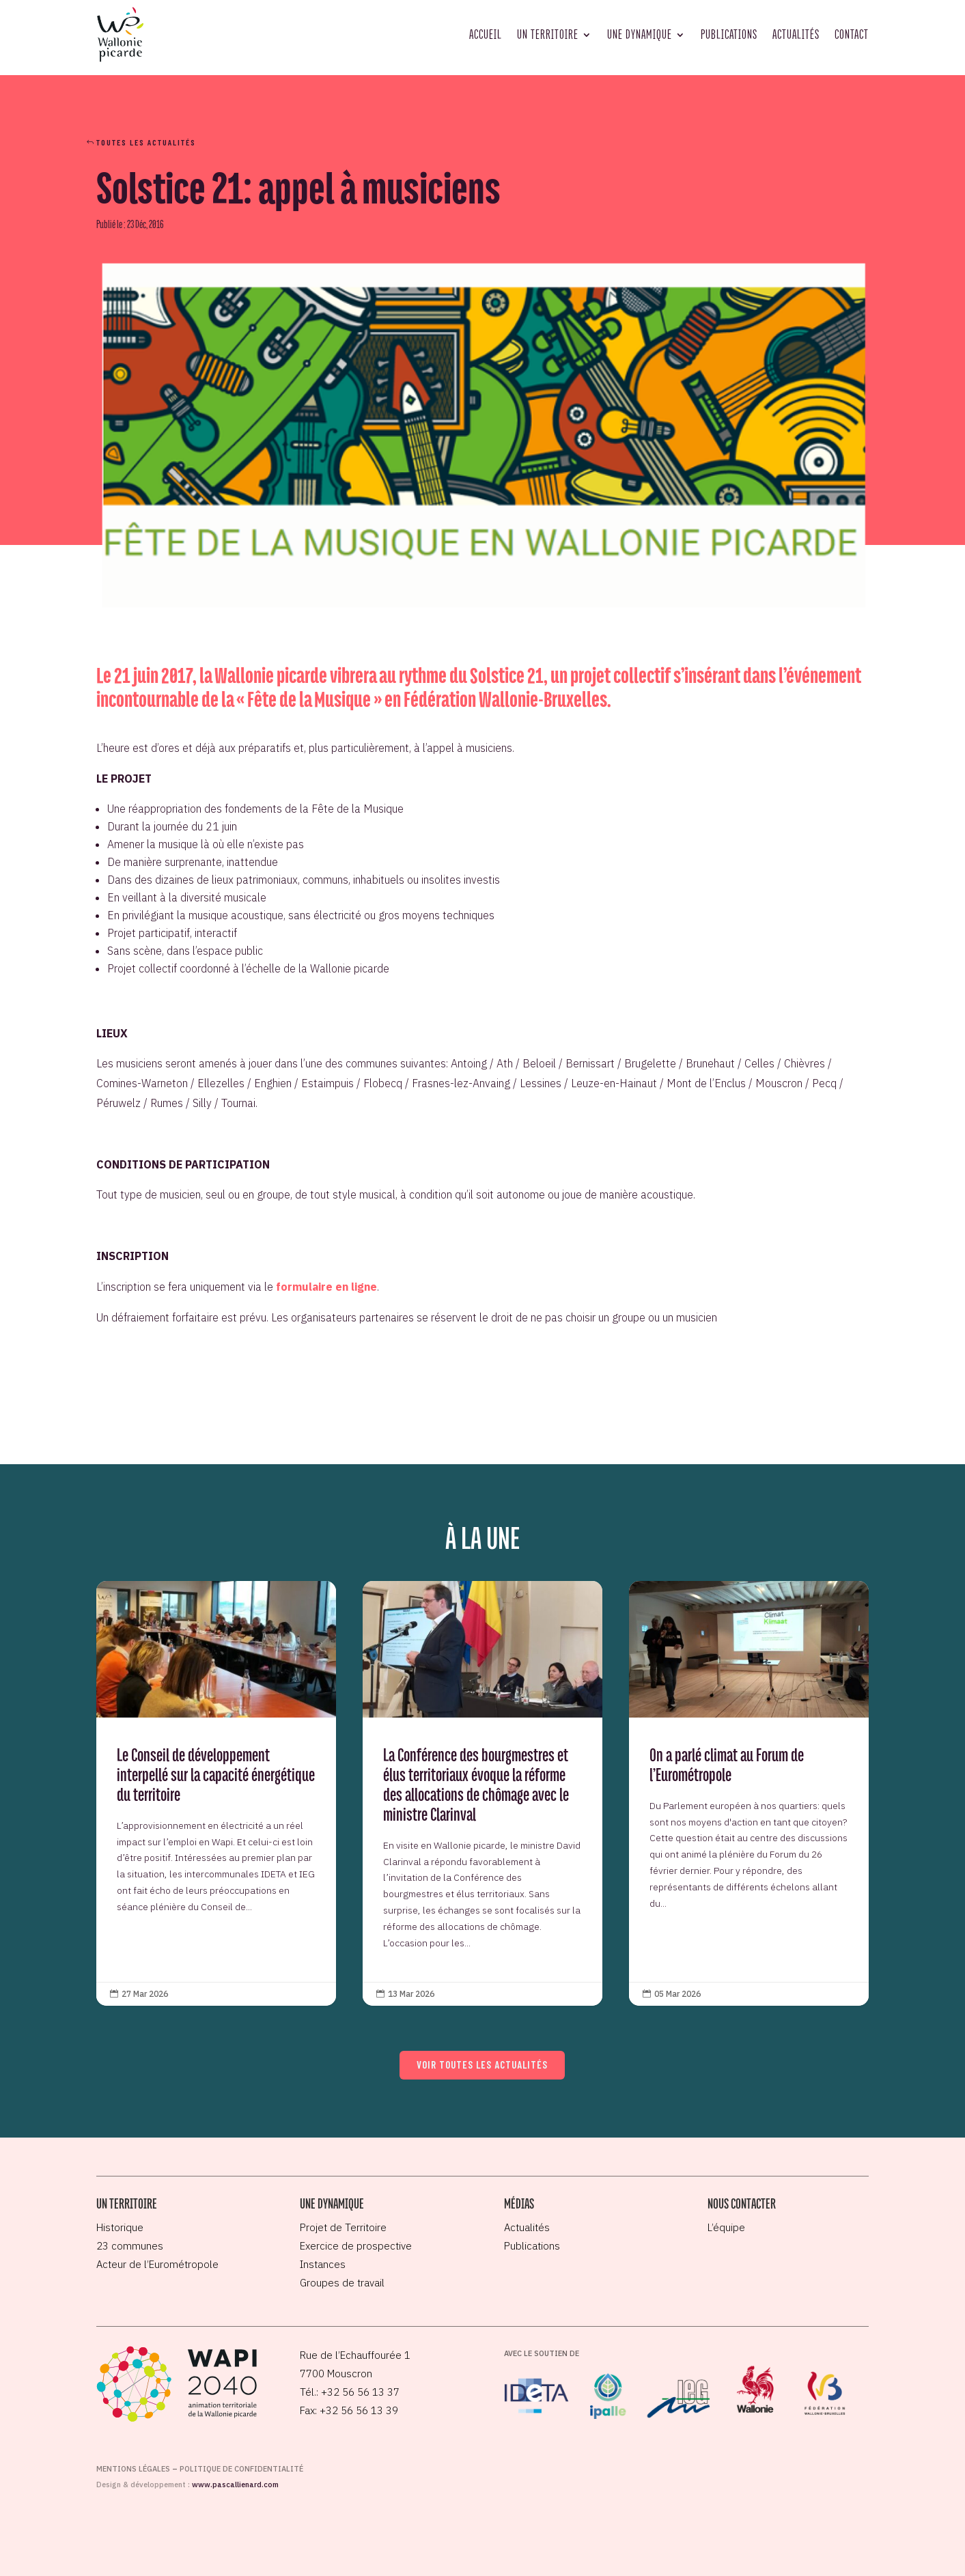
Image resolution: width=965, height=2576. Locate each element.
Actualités (796, 34)
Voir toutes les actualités (482, 2064)
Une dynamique (639, 34)
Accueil (485, 34)
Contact (852, 34)
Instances (323, 2264)
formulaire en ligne (326, 1286)
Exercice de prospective (356, 2245)
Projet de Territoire (343, 2227)
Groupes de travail (342, 2282)
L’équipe (726, 2227)
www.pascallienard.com (235, 2484)
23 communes (129, 2245)
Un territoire (547, 34)
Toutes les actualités (146, 142)
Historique (119, 2227)
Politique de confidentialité (241, 2469)
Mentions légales (133, 2469)
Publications (729, 34)
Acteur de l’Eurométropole (157, 2264)
